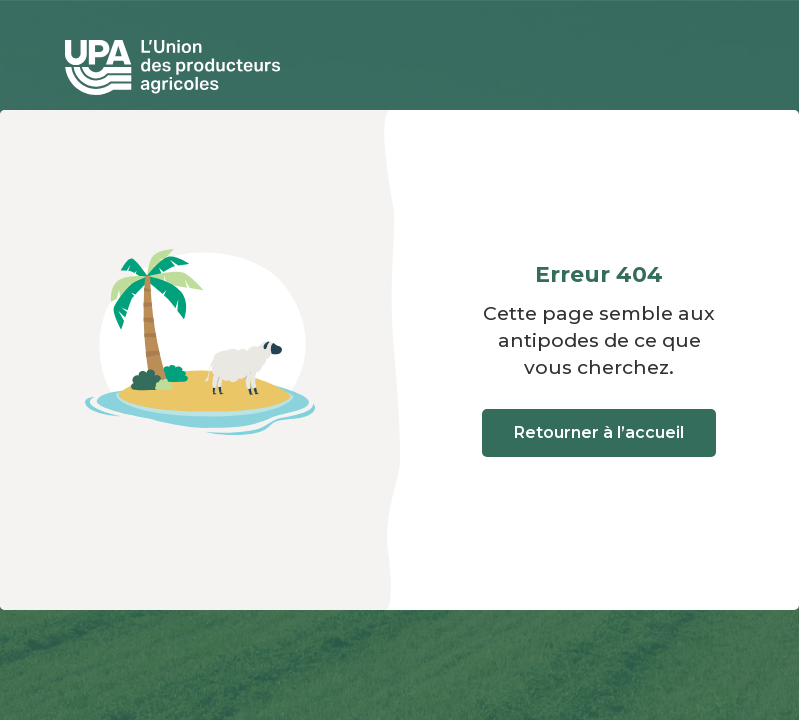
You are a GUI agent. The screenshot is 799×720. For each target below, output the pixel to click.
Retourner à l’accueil (599, 432)
